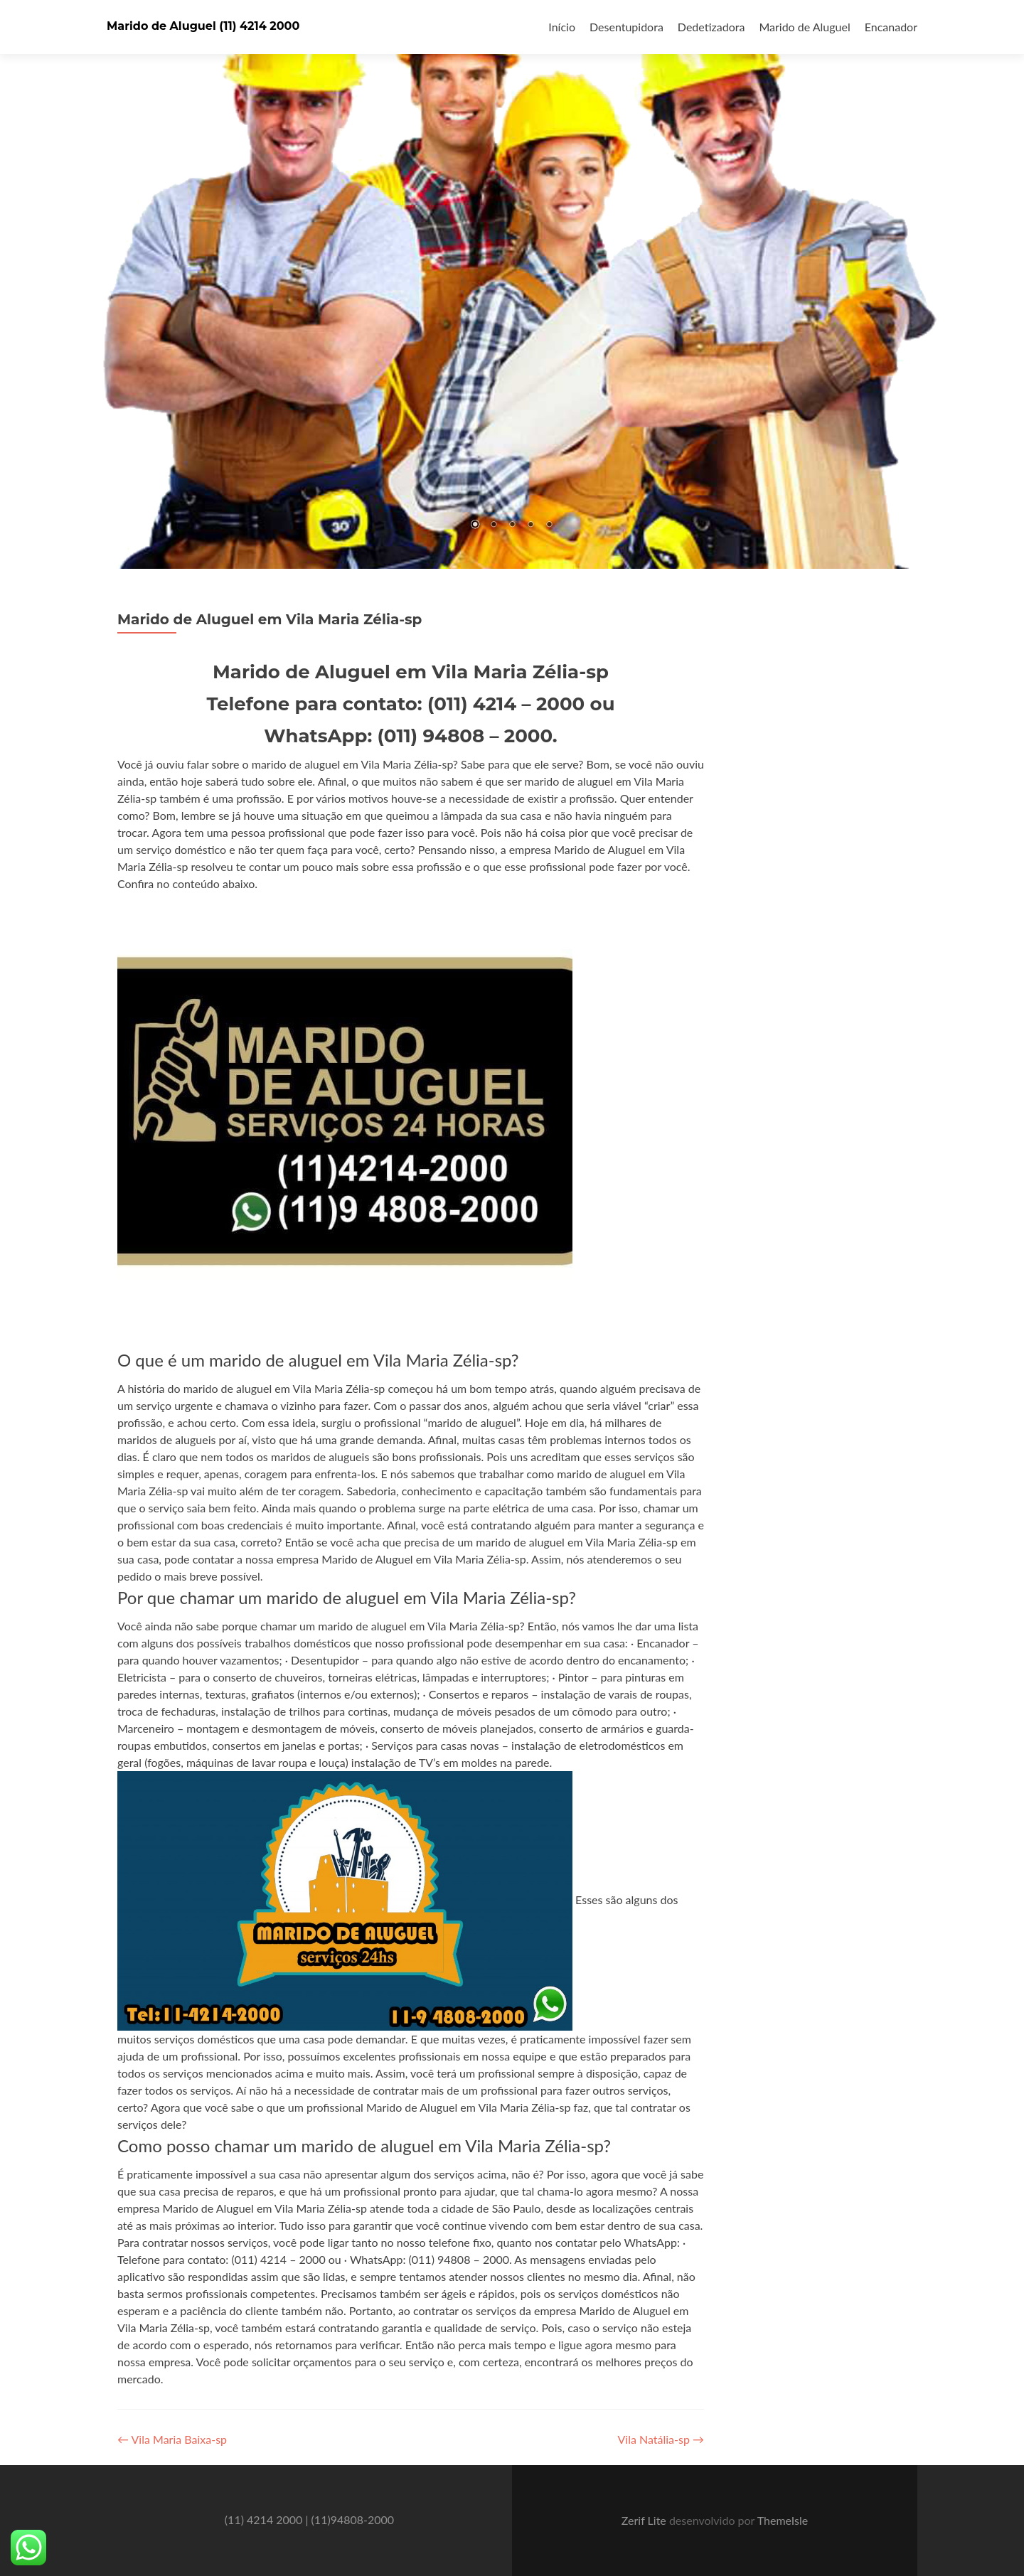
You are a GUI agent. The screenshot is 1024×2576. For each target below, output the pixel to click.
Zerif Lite (645, 2520)
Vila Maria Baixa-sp (172, 2439)
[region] (512, 284)
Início (561, 26)
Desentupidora (626, 26)
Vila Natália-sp (660, 2439)
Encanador (891, 26)
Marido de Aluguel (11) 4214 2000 (203, 26)
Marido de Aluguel (804, 26)
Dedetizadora (711, 26)
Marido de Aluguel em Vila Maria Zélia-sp (269, 619)
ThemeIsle (782, 2520)
